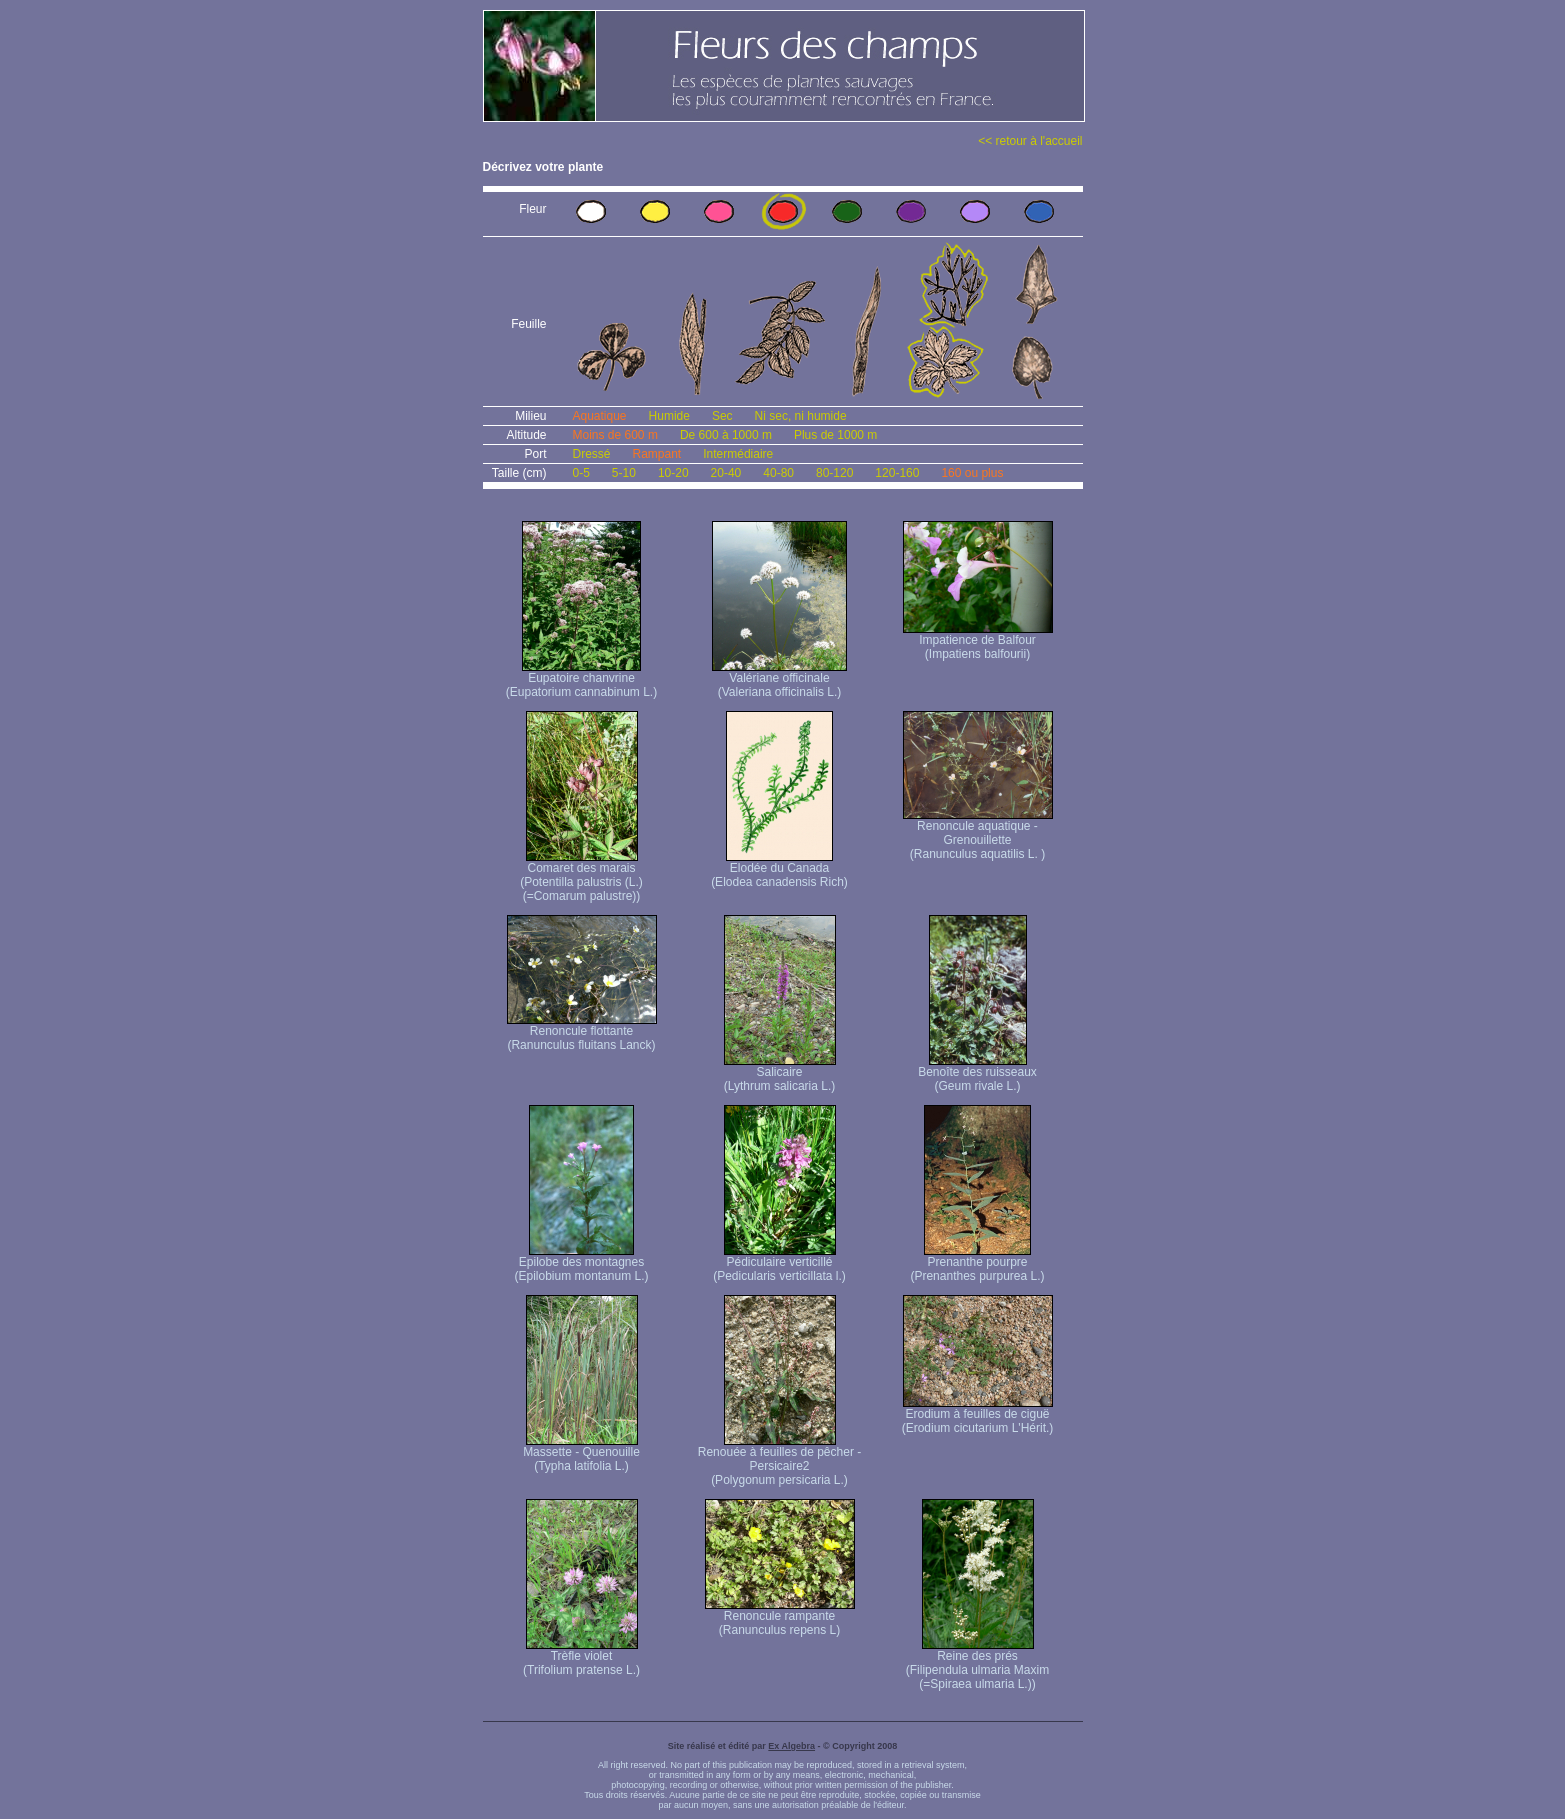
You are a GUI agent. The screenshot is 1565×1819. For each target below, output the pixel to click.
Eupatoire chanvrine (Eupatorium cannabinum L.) (581, 679)
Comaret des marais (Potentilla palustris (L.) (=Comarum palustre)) (581, 876)
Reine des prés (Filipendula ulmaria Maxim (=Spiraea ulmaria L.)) (977, 1664)
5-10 (624, 473)
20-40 (726, 473)
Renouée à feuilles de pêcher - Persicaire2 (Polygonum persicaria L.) (779, 1460)
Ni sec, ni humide (801, 416)
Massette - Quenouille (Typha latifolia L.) (581, 1453)
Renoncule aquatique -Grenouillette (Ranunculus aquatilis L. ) (978, 834)
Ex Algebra (791, 1746)
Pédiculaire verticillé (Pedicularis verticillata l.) (779, 1263)
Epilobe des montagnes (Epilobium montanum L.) (581, 1263)
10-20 (673, 473)
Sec (722, 416)
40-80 (778, 473)
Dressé (592, 454)
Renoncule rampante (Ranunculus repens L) (780, 1617)
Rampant (657, 454)
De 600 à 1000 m (726, 435)
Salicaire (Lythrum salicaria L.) (780, 1073)
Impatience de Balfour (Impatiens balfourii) (978, 641)
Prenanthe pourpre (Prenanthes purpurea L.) (977, 1263)
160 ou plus (972, 473)
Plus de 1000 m (835, 435)
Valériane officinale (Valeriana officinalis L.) (779, 679)
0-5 (581, 473)
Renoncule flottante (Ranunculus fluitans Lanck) (582, 1032)
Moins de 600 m (615, 435)
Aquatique (600, 416)
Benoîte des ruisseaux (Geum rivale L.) (977, 1073)
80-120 (834, 473)
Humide (669, 416)
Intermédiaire (738, 454)
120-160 (897, 473)
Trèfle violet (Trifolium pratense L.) (581, 1657)
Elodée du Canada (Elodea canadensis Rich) (779, 869)
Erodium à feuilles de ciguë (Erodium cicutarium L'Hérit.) (978, 1415)
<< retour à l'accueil (1030, 141)
